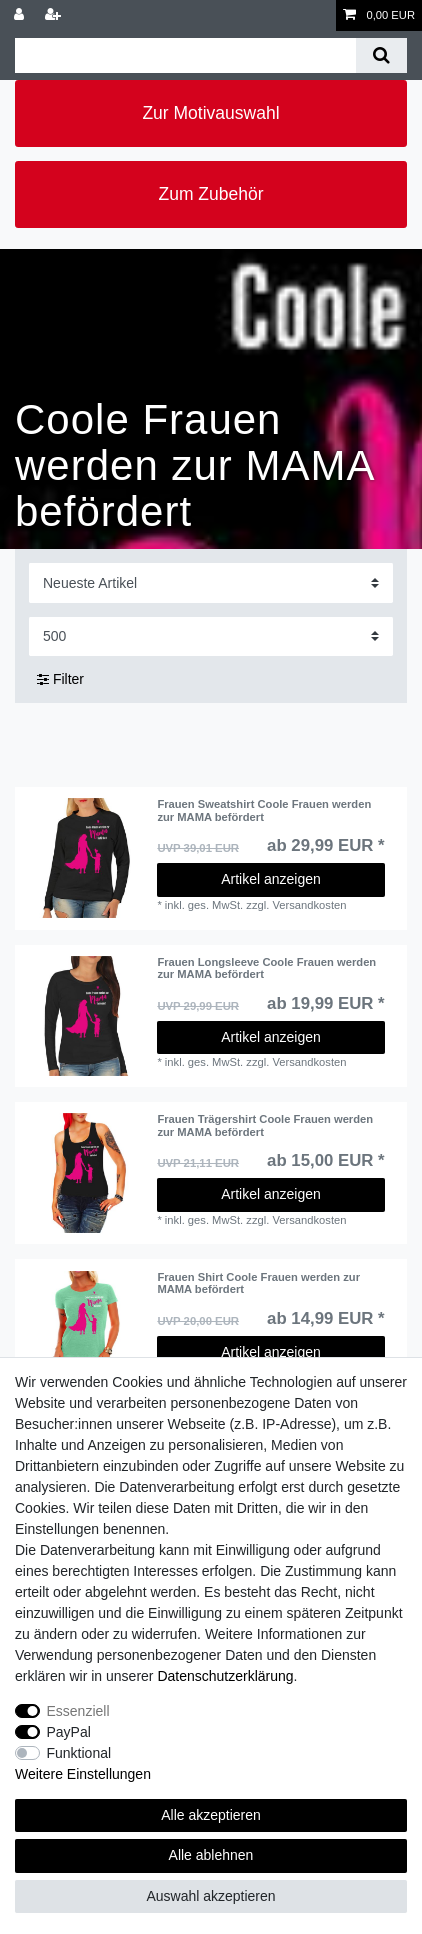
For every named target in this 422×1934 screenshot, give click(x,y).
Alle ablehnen (211, 1855)
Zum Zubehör (210, 194)
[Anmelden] (21, 15)
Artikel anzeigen (271, 879)
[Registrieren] (55, 15)
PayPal (69, 1732)
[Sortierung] (211, 582)
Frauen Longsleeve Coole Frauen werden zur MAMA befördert (266, 968)
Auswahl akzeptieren (210, 1896)
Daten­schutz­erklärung (225, 1676)
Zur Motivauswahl (210, 113)
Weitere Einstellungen (83, 1774)
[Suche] (381, 55)
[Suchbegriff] (185, 55)
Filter (60, 679)
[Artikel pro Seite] (211, 636)
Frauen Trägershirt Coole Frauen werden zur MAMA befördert (265, 1125)
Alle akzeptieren (211, 1815)
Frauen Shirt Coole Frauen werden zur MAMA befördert (258, 1283)
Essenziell (78, 1711)
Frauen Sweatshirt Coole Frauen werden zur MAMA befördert (264, 810)
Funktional (79, 1753)
